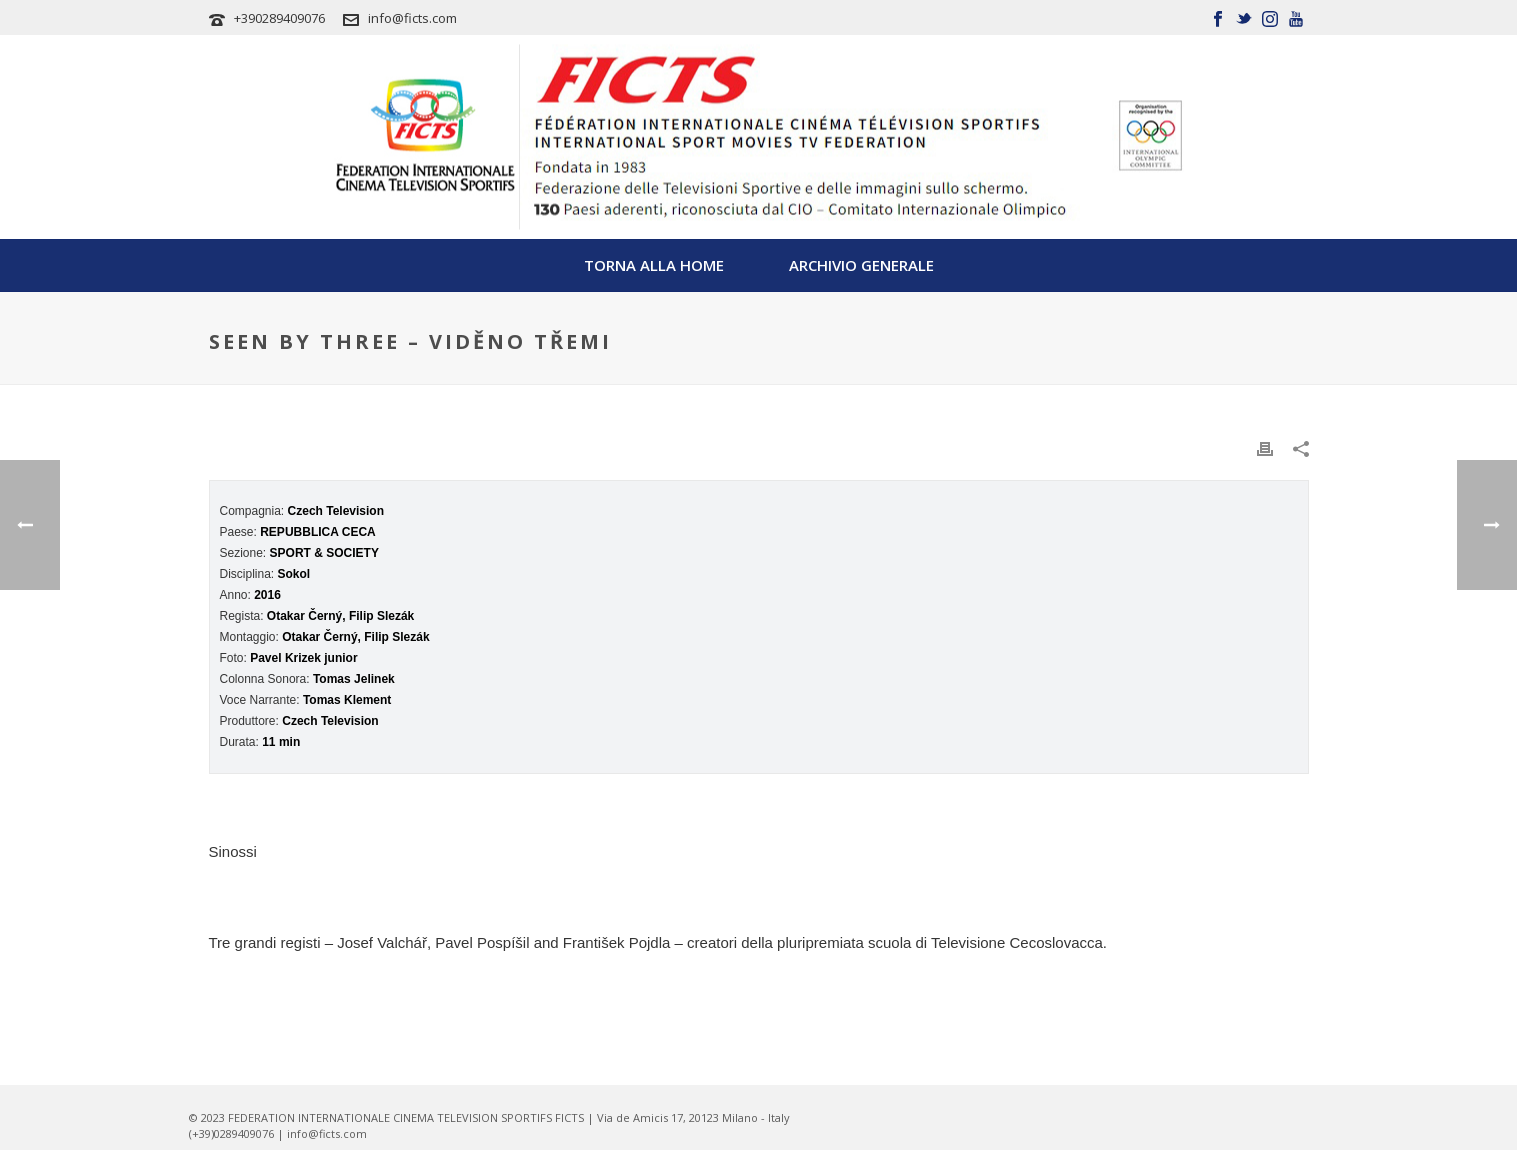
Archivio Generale (861, 265)
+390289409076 (279, 18)
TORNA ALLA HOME (654, 265)
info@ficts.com (412, 18)
